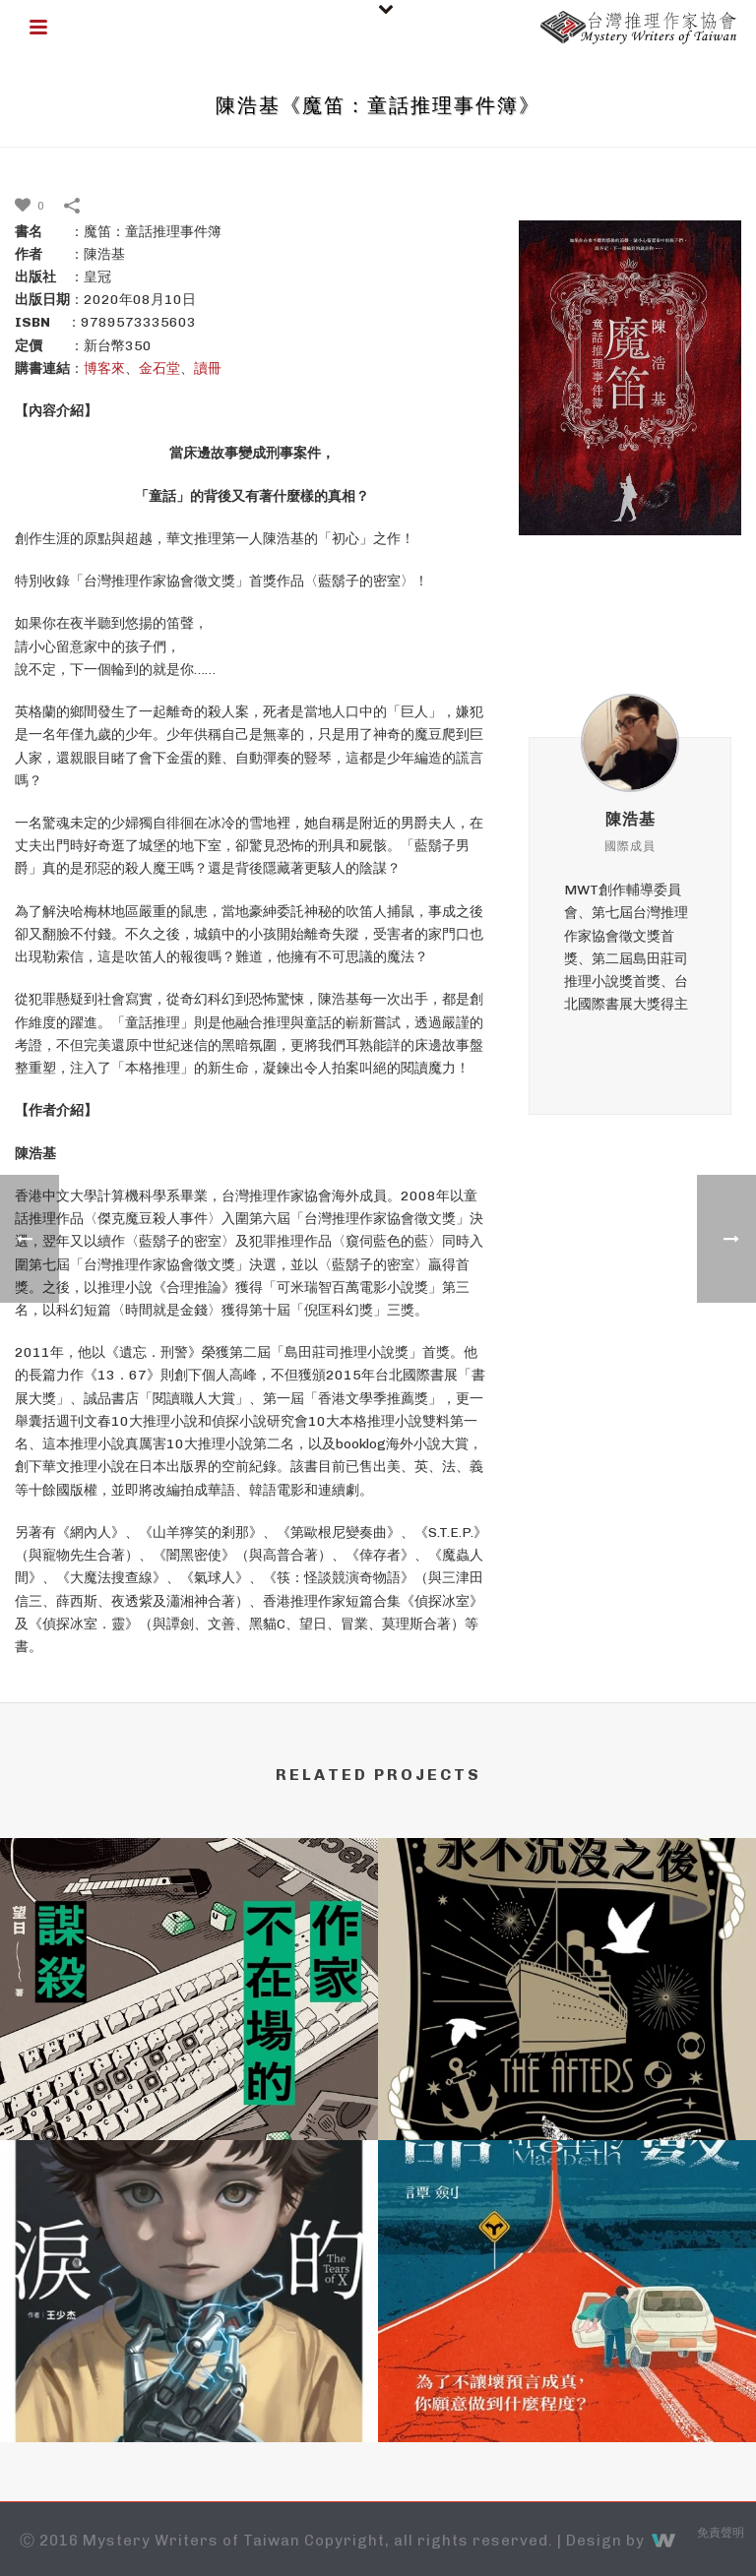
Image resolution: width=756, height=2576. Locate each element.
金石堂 (159, 368)
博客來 (104, 368)
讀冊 (207, 368)
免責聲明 (720, 2535)
